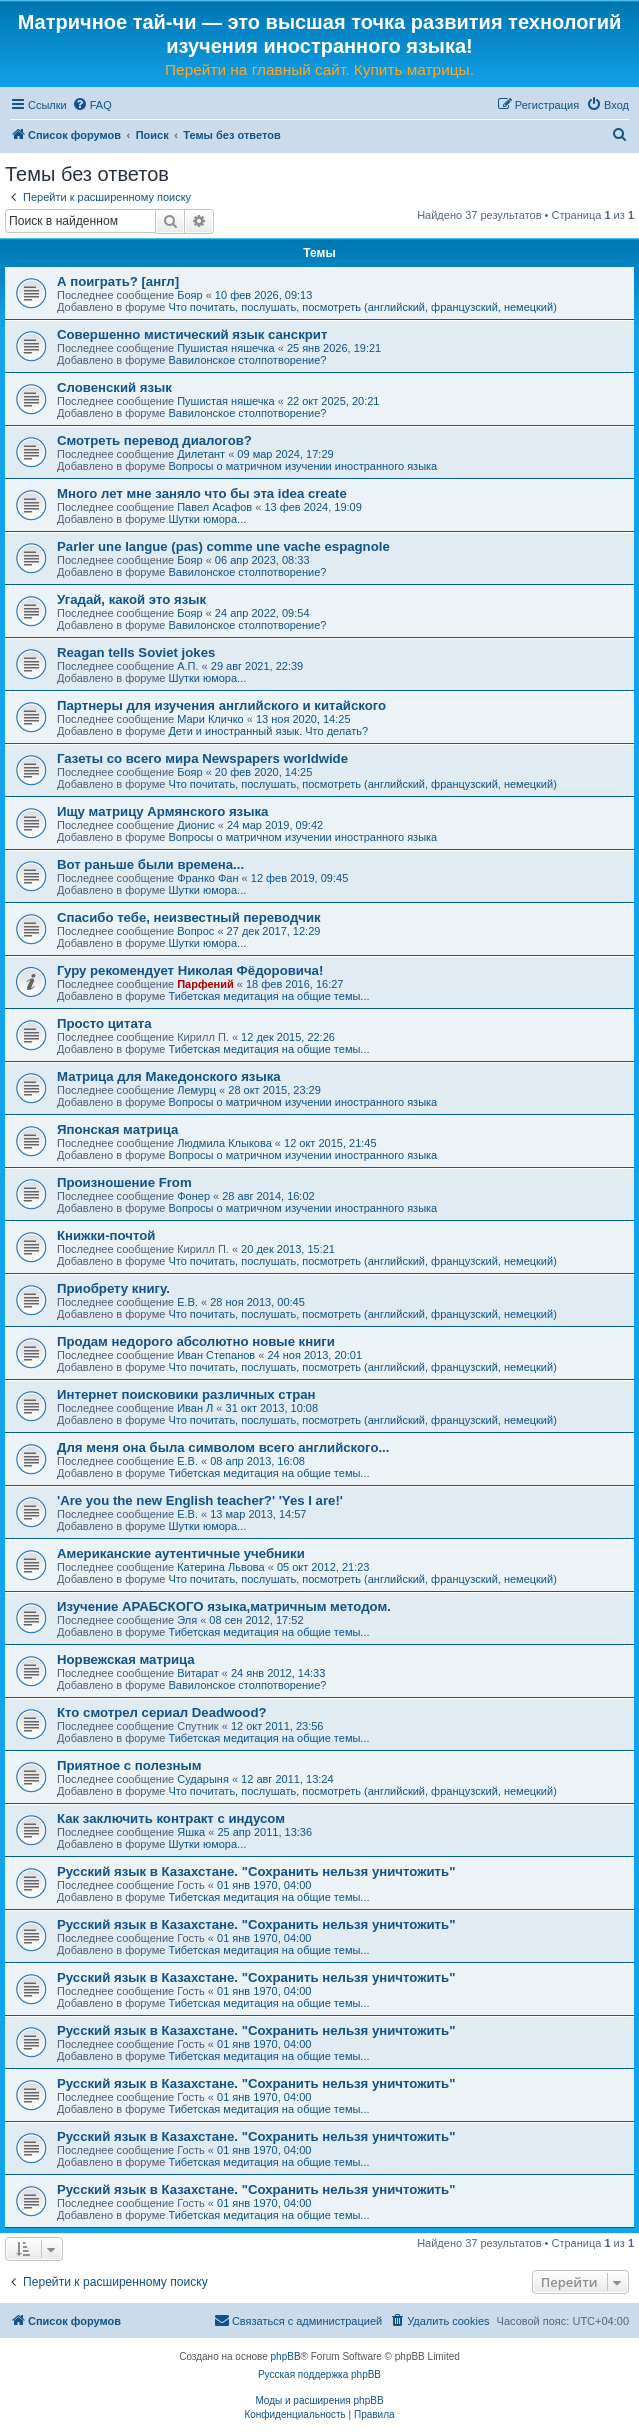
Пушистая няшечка (225, 348)
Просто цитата (104, 1023)
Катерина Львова (220, 1567)
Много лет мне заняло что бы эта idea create (202, 493)
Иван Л (195, 1408)
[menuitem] (92, 105)
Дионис (195, 825)
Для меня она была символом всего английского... (223, 1447)
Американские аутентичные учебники (181, 1553)
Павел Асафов (214, 507)
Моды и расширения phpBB (319, 2400)
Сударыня (203, 1779)
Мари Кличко (210, 719)
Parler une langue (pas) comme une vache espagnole (223, 546)
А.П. (187, 666)
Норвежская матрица (126, 1659)
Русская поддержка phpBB (319, 2374)
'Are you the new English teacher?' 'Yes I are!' (200, 1500)
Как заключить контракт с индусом (171, 1818)
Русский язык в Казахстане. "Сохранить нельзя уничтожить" (256, 1871)
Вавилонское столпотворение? (247, 360)
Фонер (193, 1196)
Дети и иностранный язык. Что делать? (268, 731)
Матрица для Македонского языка (169, 1076)
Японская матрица (117, 1129)
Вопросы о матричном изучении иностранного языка (302, 466)
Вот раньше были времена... (150, 864)
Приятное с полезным (129, 1765)
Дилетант (201, 454)
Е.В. (187, 1302)
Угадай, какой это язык (131, 599)
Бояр (189, 295)
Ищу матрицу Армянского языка (162, 811)
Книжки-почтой (106, 1235)
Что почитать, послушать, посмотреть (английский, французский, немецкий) (362, 307)
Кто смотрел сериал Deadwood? (162, 1712)
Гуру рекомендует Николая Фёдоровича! (190, 970)
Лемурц (196, 1090)
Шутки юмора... (207, 519)
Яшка (191, 1832)
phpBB (286, 2356)
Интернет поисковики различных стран (186, 1394)
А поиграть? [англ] (118, 281)
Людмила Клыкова (224, 1143)
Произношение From (124, 1182)
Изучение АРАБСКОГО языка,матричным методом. (224, 1606)
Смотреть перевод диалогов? (154, 440)
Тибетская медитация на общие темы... (268, 996)
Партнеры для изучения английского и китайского (221, 705)
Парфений (205, 984)
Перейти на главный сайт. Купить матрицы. (319, 69)
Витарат (198, 1673)
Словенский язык (114, 387)
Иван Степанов (216, 1355)
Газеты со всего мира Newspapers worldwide (202, 758)
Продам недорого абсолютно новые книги (196, 1341)
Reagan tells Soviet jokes (136, 652)
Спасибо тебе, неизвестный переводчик (189, 917)
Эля (187, 1620)
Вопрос (195, 931)
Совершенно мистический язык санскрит (192, 334)
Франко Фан (207, 878)
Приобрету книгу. (113, 1288)
